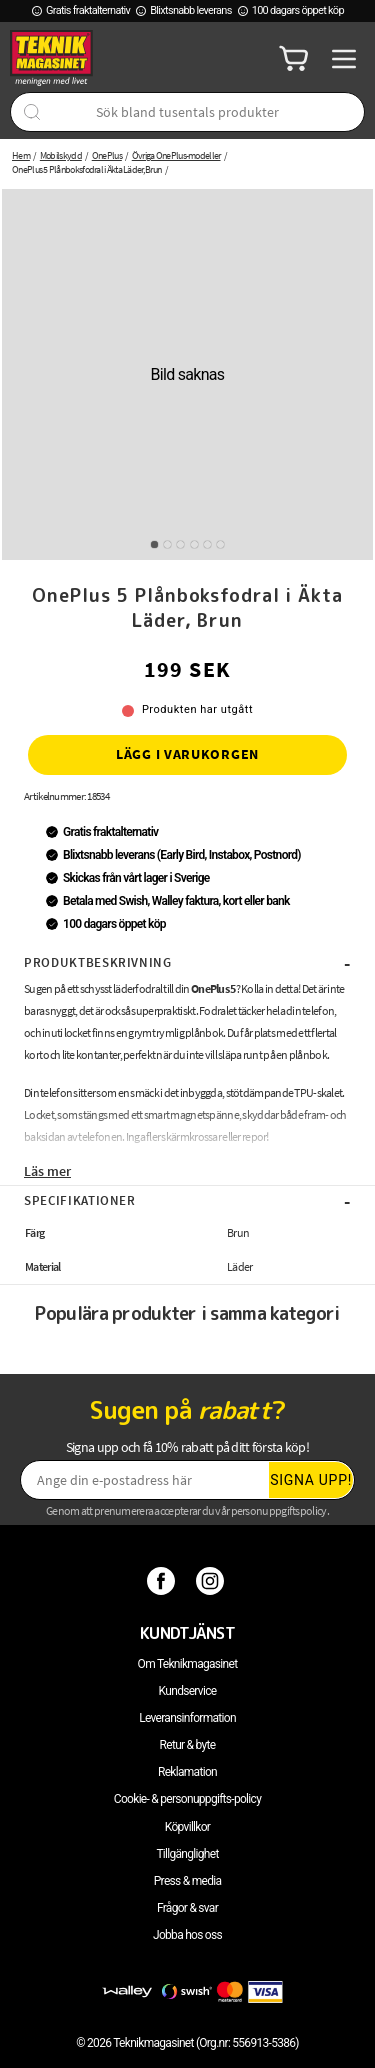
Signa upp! (311, 1480)
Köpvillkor (187, 1827)
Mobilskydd (61, 155)
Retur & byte (188, 1745)
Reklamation (187, 1772)
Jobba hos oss (187, 1935)
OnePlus (107, 155)
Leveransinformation (187, 1718)
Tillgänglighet (187, 1854)
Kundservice (188, 1691)
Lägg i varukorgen (187, 754)
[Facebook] (163, 1581)
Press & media (188, 1881)
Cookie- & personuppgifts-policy (187, 1799)
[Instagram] (212, 1581)
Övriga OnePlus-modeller (176, 155)
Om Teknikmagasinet (188, 1664)
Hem (21, 155)
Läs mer (47, 1171)
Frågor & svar (187, 1908)
